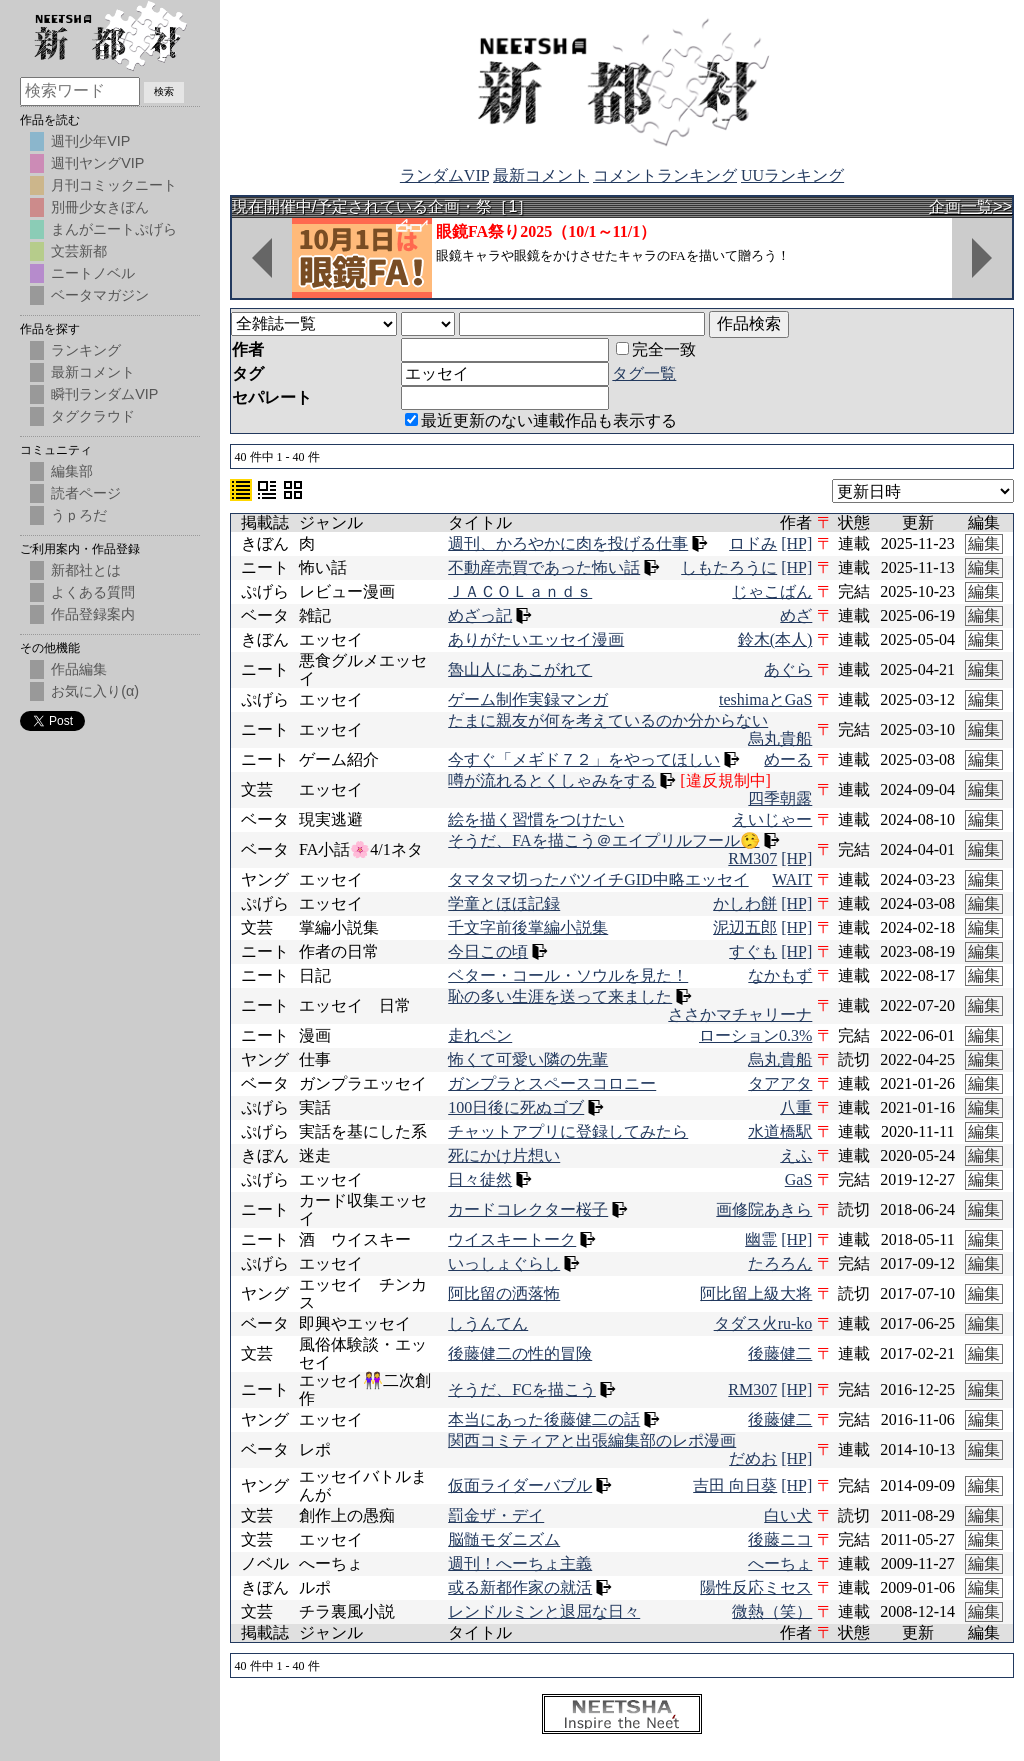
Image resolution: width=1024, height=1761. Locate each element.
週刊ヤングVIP (97, 163)
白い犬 (788, 1515)
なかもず (780, 975)
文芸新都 (79, 251)
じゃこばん (772, 591)
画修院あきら (764, 1209)
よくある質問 (93, 592)
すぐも (753, 951)
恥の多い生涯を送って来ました (560, 996)
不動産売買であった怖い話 (544, 567)
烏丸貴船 (780, 738)
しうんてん (488, 1323)
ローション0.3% (755, 1035)
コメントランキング (665, 175)
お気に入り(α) (95, 691)
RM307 (752, 858)
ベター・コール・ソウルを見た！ (568, 975)
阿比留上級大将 (756, 1293)
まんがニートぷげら (114, 229)
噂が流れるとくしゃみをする (552, 780)
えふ (796, 1155)
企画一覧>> (970, 206)
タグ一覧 (644, 373)
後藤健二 (780, 1353)
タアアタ (780, 1083)
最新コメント (541, 175)
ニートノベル (93, 273)
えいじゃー (772, 819)
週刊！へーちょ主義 (520, 1563)
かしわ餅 (745, 903)
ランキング (86, 350)
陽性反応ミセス (756, 1587)
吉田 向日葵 (735, 1485)
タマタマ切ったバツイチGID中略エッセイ (598, 879)
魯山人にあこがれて (520, 669)
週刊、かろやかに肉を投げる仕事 (568, 543)
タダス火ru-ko (763, 1323)
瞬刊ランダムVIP (104, 394)
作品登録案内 (93, 614)
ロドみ (753, 543)
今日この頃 (488, 951)
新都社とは (86, 570)
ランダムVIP (444, 175)
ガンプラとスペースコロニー (552, 1083)
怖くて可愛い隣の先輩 (528, 1059)
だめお (753, 1458)
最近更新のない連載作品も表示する (541, 420)
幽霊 (761, 1239)
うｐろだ (79, 515)
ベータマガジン (100, 295)
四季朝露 (780, 798)
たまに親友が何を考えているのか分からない (608, 720)
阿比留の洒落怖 (504, 1293)
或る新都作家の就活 (520, 1587)
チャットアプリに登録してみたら (568, 1131)
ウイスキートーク (512, 1239)
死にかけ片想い (504, 1155)
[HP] (796, 543)
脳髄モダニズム (504, 1539)
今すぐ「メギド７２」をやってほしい (584, 759)
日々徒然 (480, 1179)
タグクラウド (93, 416)
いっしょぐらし (504, 1263)
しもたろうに (729, 567)
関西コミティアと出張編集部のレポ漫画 (592, 1440)
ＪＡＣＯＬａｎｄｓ (520, 591)
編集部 (72, 471)
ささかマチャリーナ (740, 1014)
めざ (796, 615)
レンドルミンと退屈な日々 (544, 1611)
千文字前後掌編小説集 (528, 927)
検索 (164, 91)
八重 (796, 1107)
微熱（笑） (772, 1611)
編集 (984, 543)
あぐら (788, 669)
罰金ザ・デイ (496, 1515)
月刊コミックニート (114, 185)
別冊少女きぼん (100, 207)
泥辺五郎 (745, 927)
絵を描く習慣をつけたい (536, 819)
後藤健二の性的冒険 (520, 1353)
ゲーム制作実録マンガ (528, 699)
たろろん (780, 1263)
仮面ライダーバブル (520, 1485)
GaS (799, 1179)
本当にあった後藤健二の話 (544, 1419)
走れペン (480, 1035)
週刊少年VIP (90, 141)
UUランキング (792, 175)
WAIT (792, 879)
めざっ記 (480, 615)
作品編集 (79, 669)
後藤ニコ (780, 1539)
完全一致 (656, 349)
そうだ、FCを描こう (522, 1389)
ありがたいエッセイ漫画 (536, 639)
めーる (788, 759)
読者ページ (86, 493)
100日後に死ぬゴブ (516, 1107)
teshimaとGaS (765, 699)
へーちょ (780, 1563)
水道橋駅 (780, 1131)
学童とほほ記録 (504, 903)
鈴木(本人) (775, 639)
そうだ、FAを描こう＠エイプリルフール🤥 (603, 840)
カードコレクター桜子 (528, 1209)
